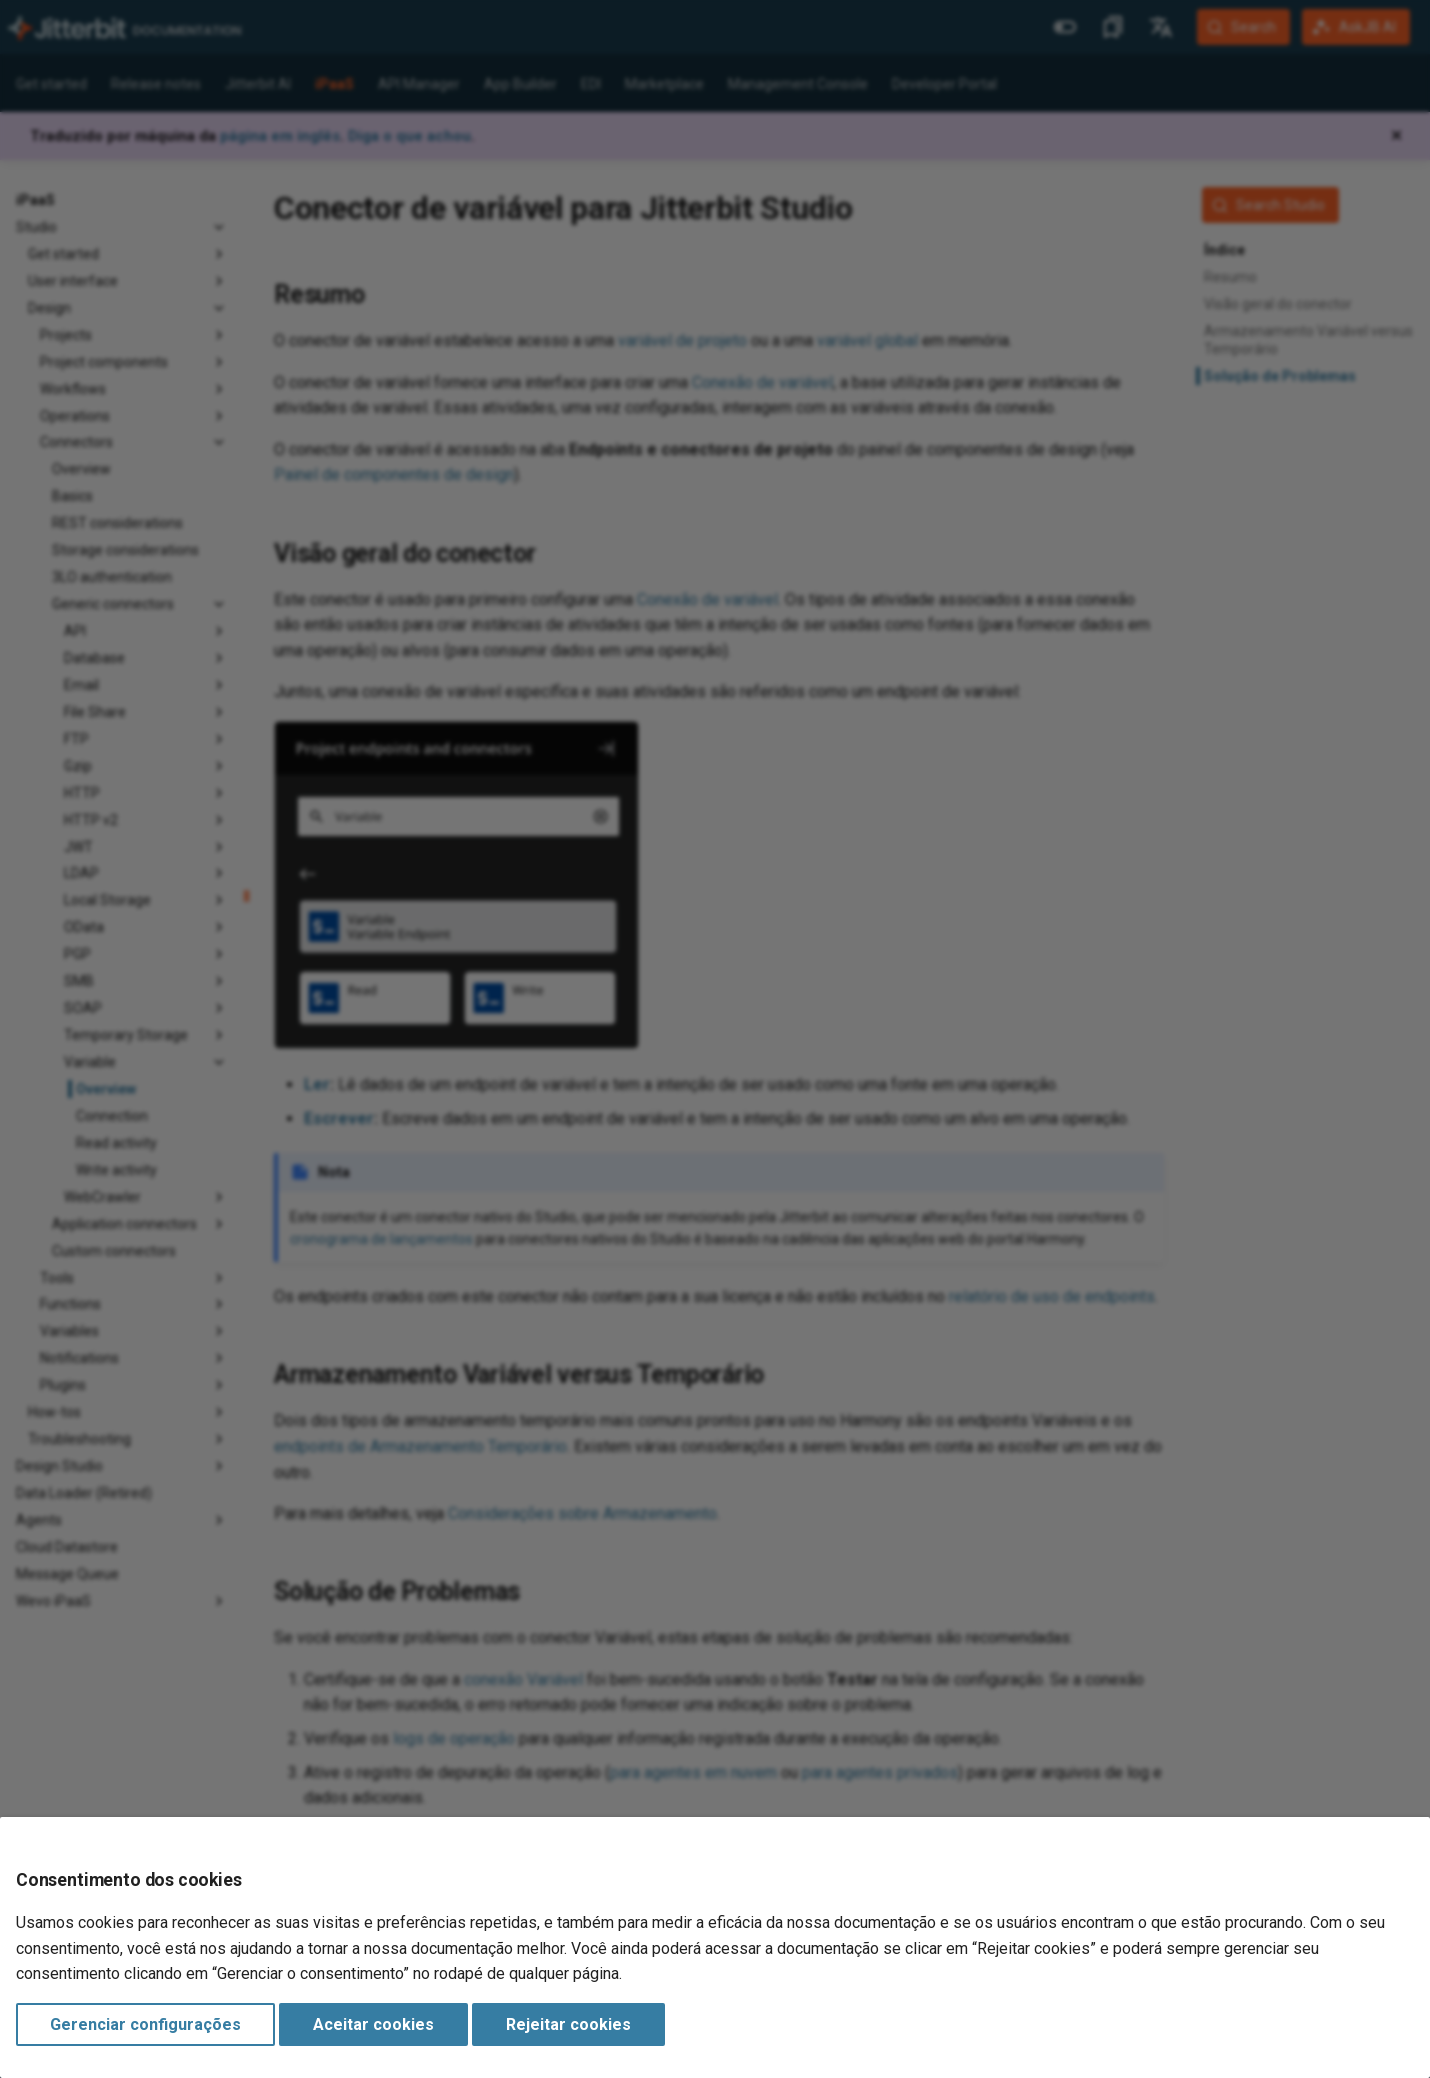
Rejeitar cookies (568, 2024)
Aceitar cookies (373, 2024)
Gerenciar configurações (145, 2024)
